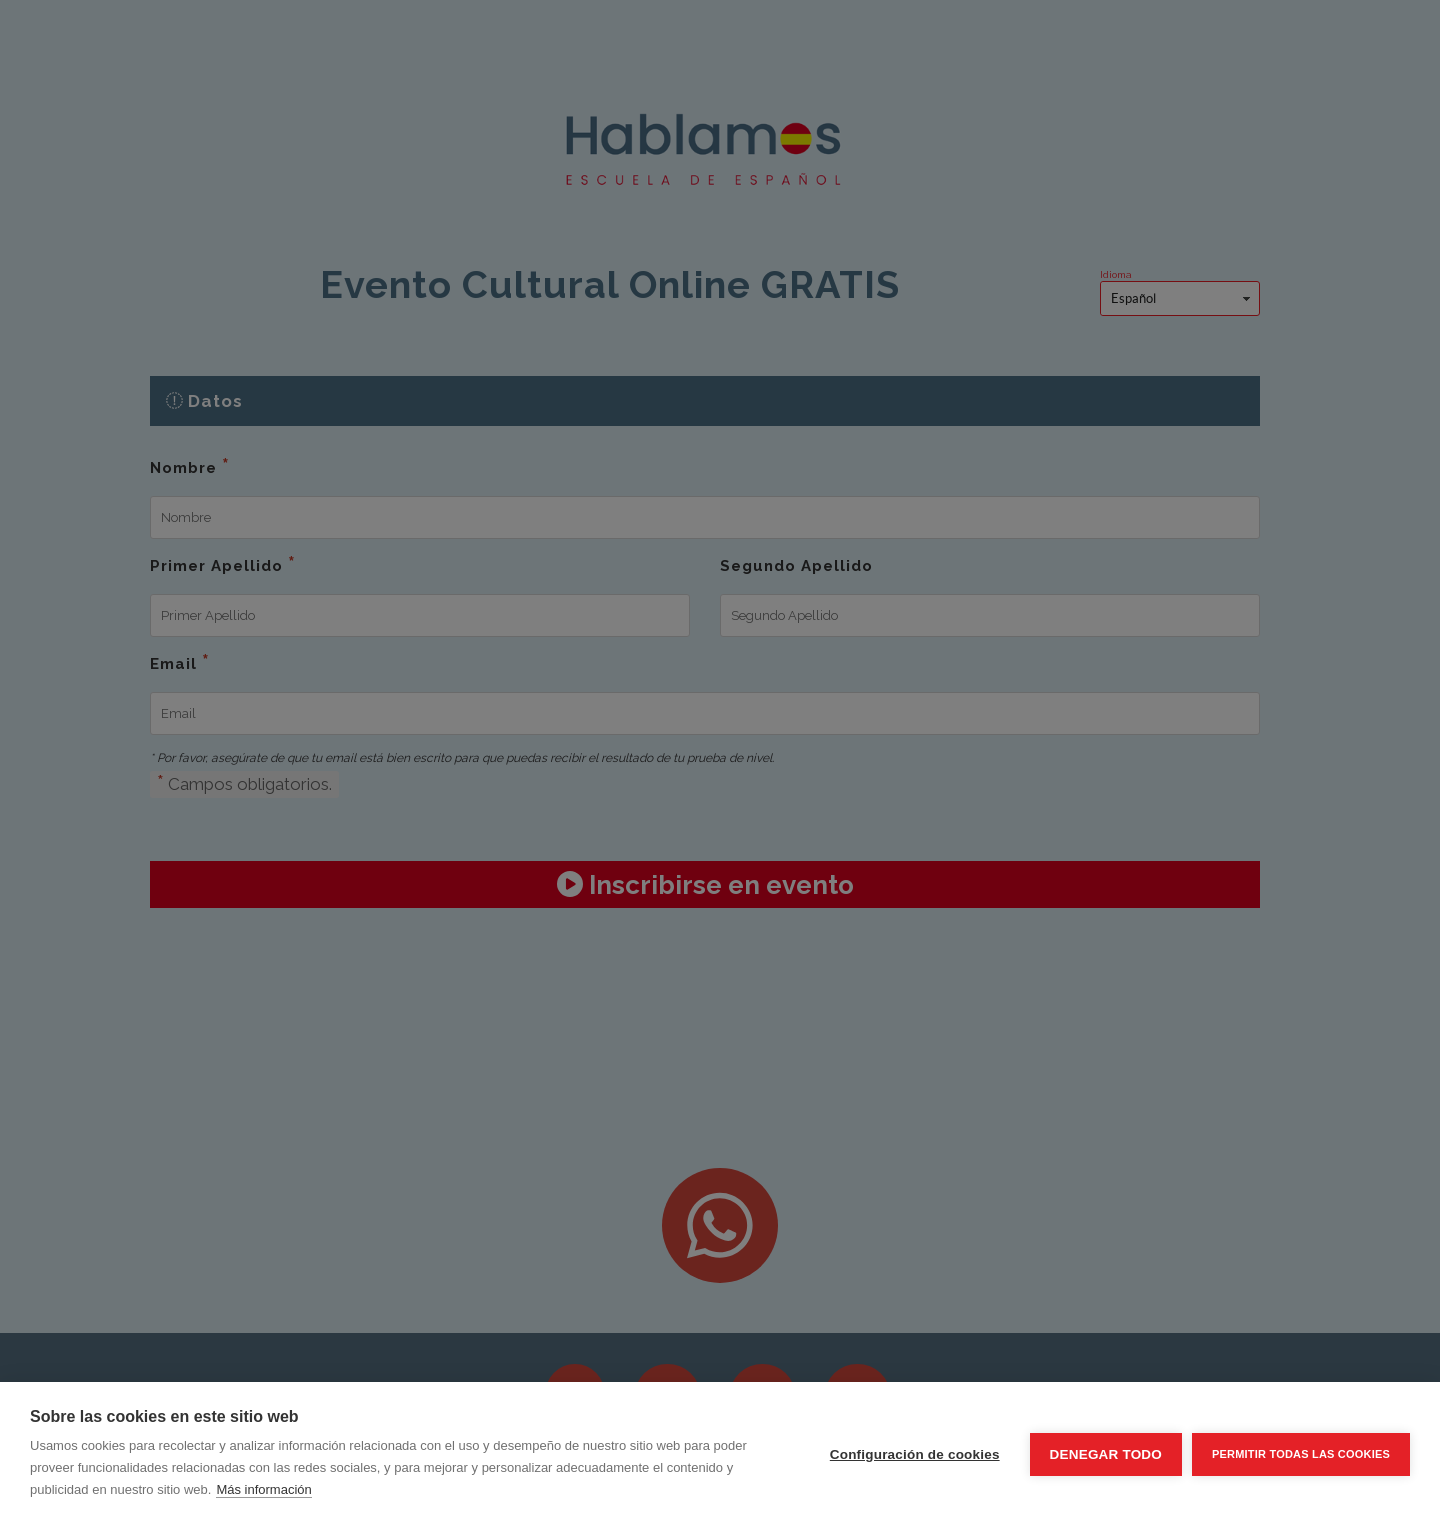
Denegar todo (1106, 1454)
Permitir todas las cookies (1301, 1454)
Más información (263, 1489)
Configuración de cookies (915, 1454)
